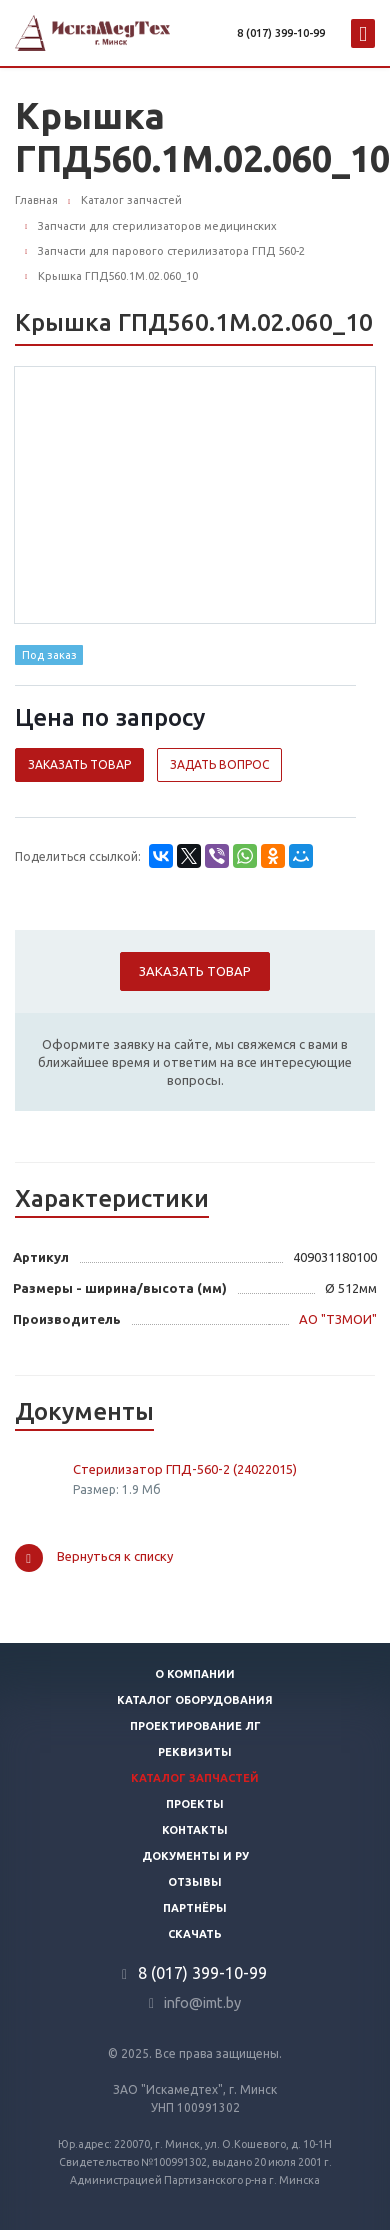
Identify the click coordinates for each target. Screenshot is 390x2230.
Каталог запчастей (195, 1778)
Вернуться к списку (94, 1558)
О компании (195, 1674)
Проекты (195, 1804)
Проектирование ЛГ (195, 1726)
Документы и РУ (195, 1856)
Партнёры (195, 1908)
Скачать (195, 1934)
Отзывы (195, 1882)
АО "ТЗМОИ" (338, 1319)
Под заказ (49, 655)
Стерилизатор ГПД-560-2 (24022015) (185, 1469)
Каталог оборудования (195, 1700)
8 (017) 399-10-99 (281, 33)
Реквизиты (195, 1752)
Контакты (195, 1830)
